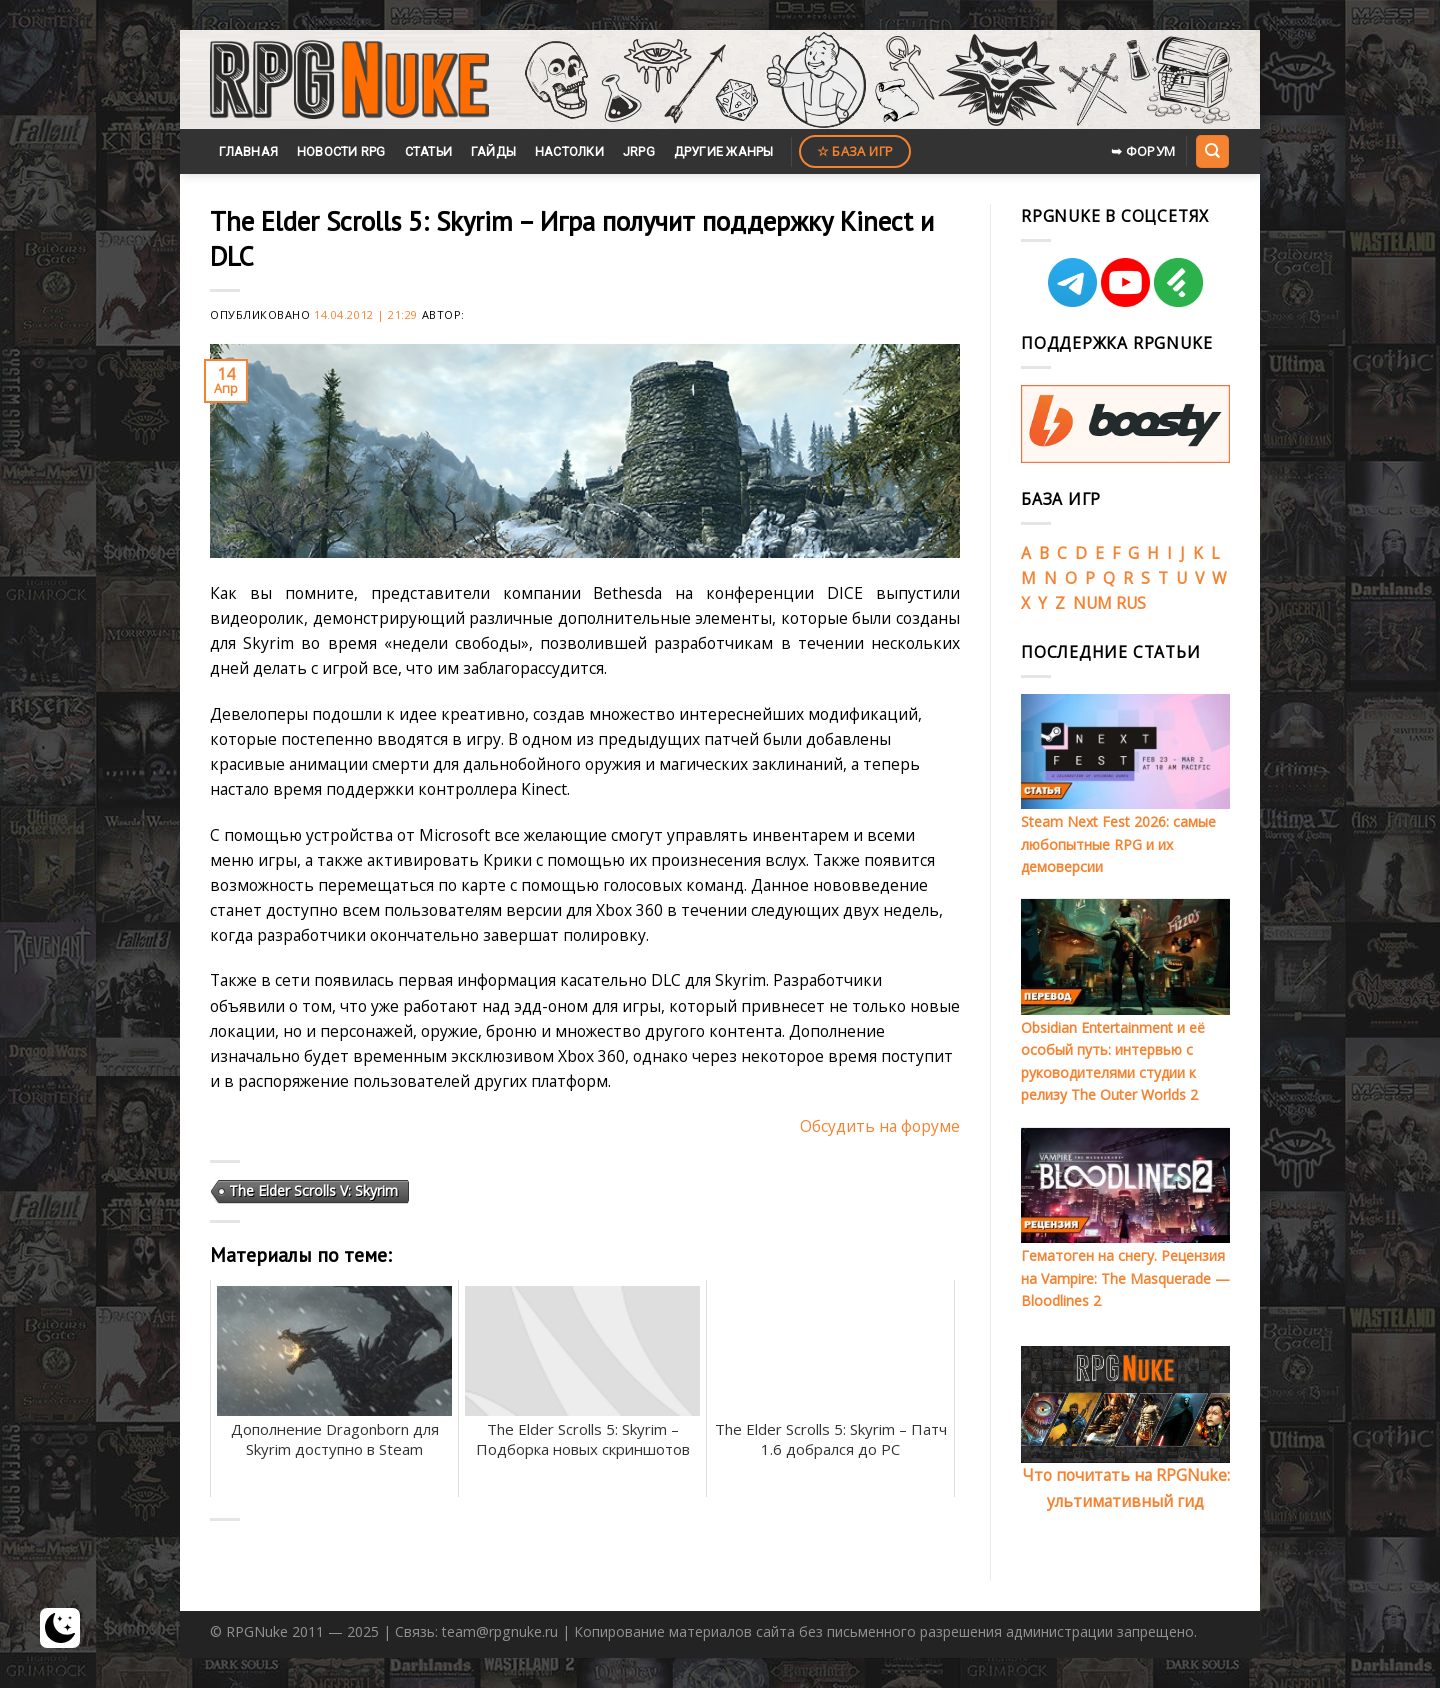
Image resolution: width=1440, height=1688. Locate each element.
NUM (1092, 603)
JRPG (639, 151)
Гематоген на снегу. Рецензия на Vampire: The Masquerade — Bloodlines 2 (1125, 1278)
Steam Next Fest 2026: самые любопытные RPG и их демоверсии (1118, 844)
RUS (1131, 603)
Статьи (429, 151)
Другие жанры (724, 151)
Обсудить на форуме (880, 1126)
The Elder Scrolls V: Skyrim (313, 1190)
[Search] (1212, 151)
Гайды (493, 151)
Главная (248, 151)
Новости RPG (341, 151)
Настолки (569, 151)
